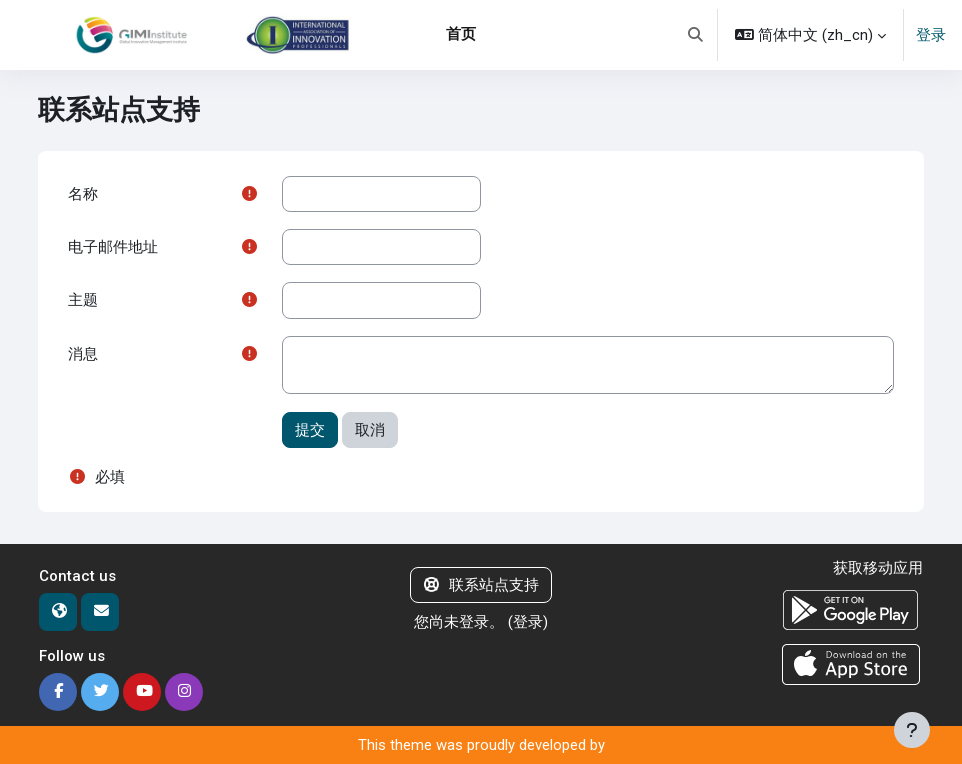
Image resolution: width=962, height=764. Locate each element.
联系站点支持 (481, 585)
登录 (931, 35)
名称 (83, 194)
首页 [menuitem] (461, 34)
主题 (83, 300)
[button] (695, 35)
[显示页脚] (912, 730)
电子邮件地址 (113, 247)
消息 (83, 354)
